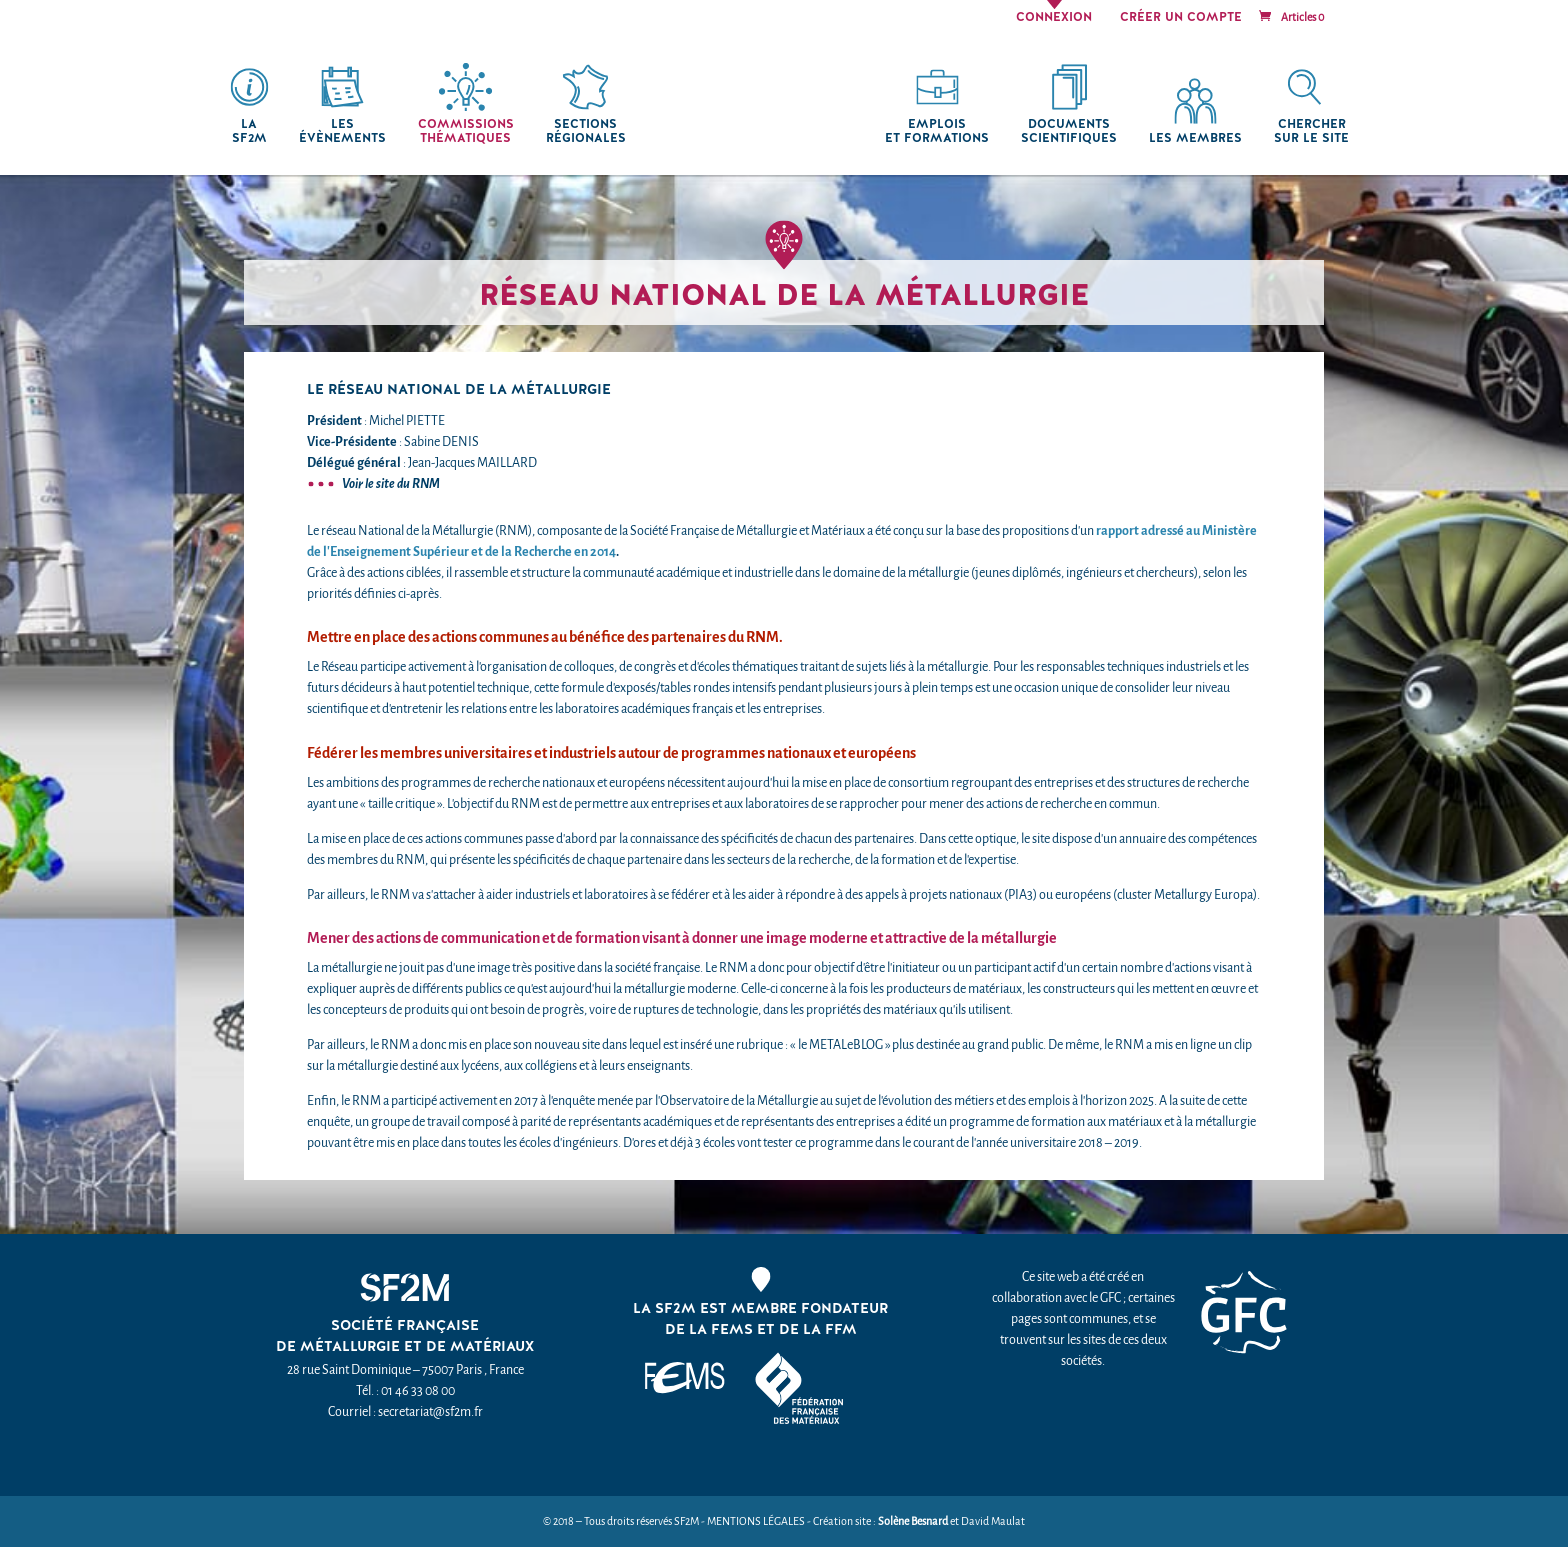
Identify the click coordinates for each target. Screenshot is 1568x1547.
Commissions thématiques (466, 131)
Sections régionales (586, 131)
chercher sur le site (1311, 131)
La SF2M (249, 131)
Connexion (1054, 18)
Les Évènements (342, 131)
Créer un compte (1181, 18)
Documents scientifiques (1069, 131)
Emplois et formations (937, 131)
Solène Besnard (913, 1521)
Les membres (1195, 138)
